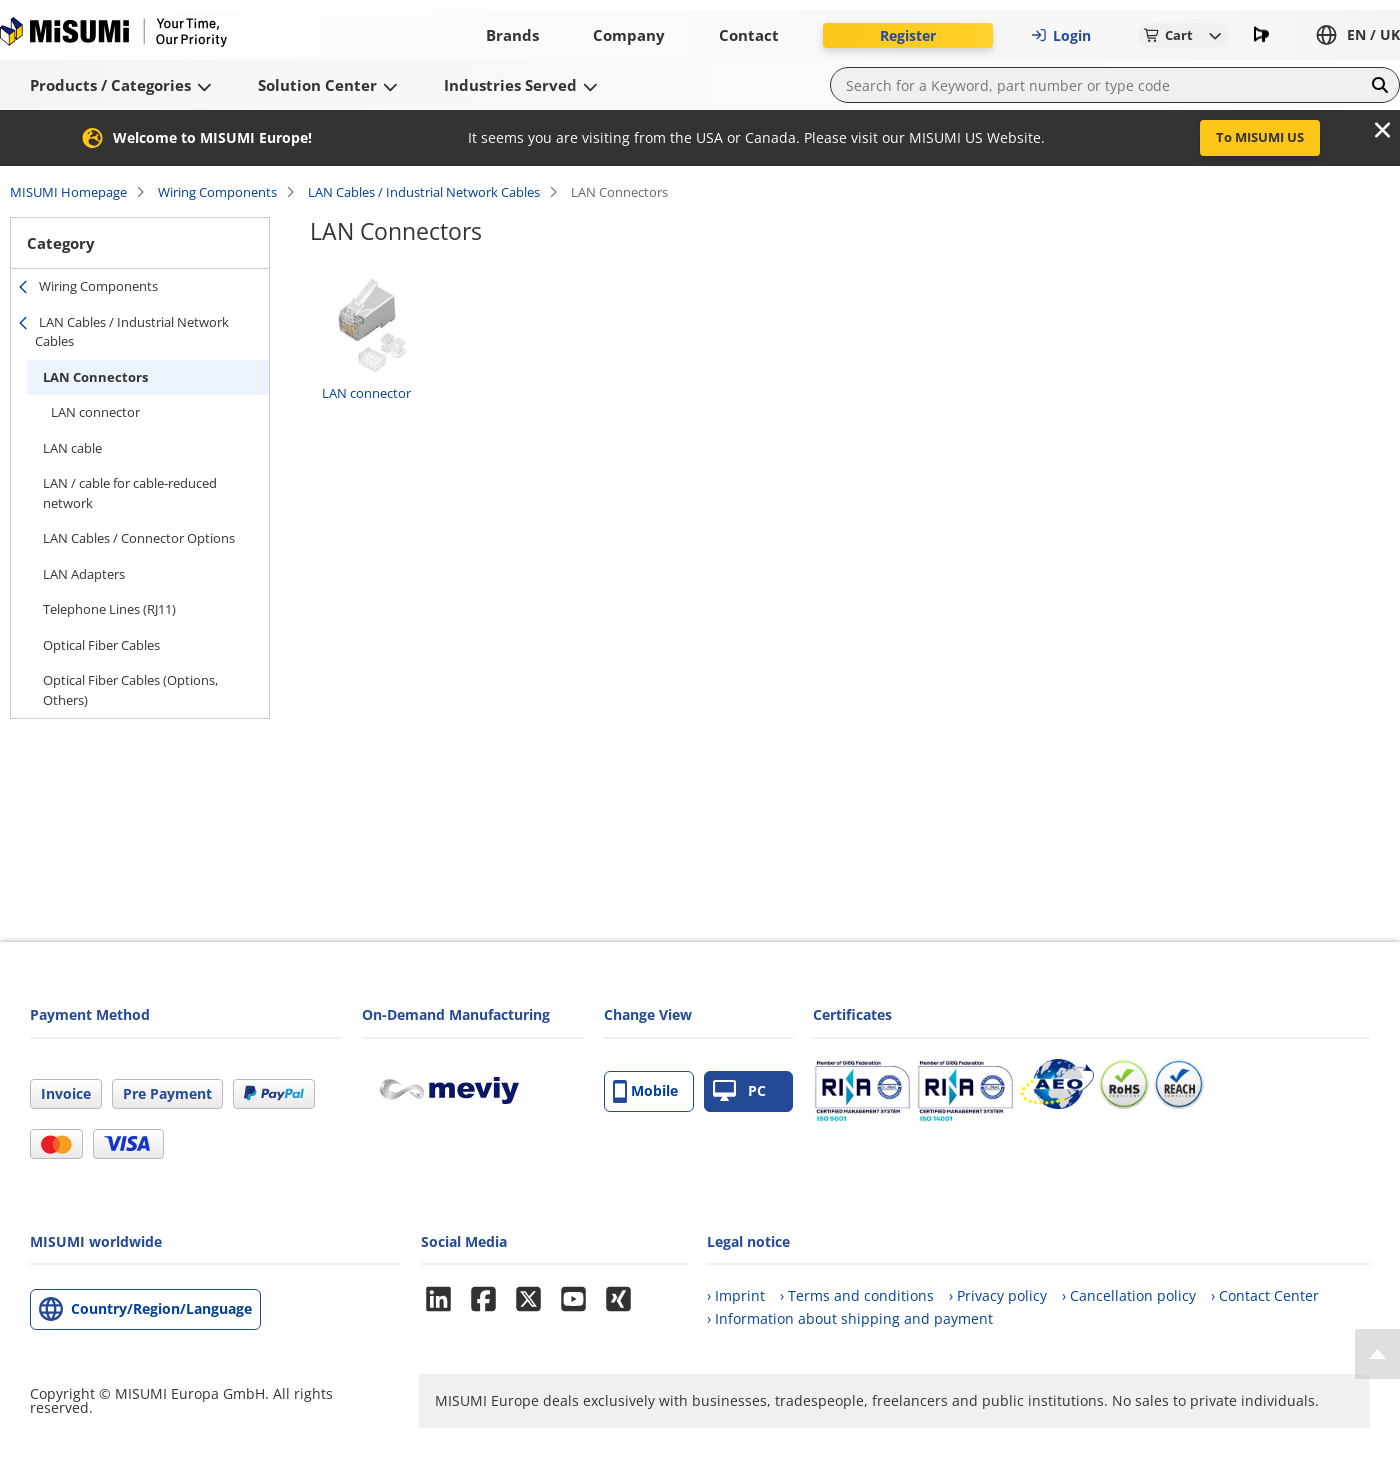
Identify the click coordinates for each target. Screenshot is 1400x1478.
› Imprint (736, 1295)
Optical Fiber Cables (101, 645)
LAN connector (95, 412)
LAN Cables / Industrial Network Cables (424, 192)
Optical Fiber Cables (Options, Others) (130, 690)
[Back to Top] (1377, 1354)
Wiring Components (217, 192)
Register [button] (908, 35)
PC (739, 1091)
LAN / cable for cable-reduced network (130, 493)
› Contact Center (1265, 1295)
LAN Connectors (95, 377)
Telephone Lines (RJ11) (109, 609)
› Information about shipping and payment (850, 1318)
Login (1061, 35)
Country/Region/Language (161, 1308)
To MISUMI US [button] (1260, 137)
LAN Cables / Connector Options (139, 538)
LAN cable (72, 448)
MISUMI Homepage (68, 192)
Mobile (645, 1091)
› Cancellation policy (1129, 1295)
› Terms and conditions (857, 1295)
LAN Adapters (84, 574)
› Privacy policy (998, 1295)
